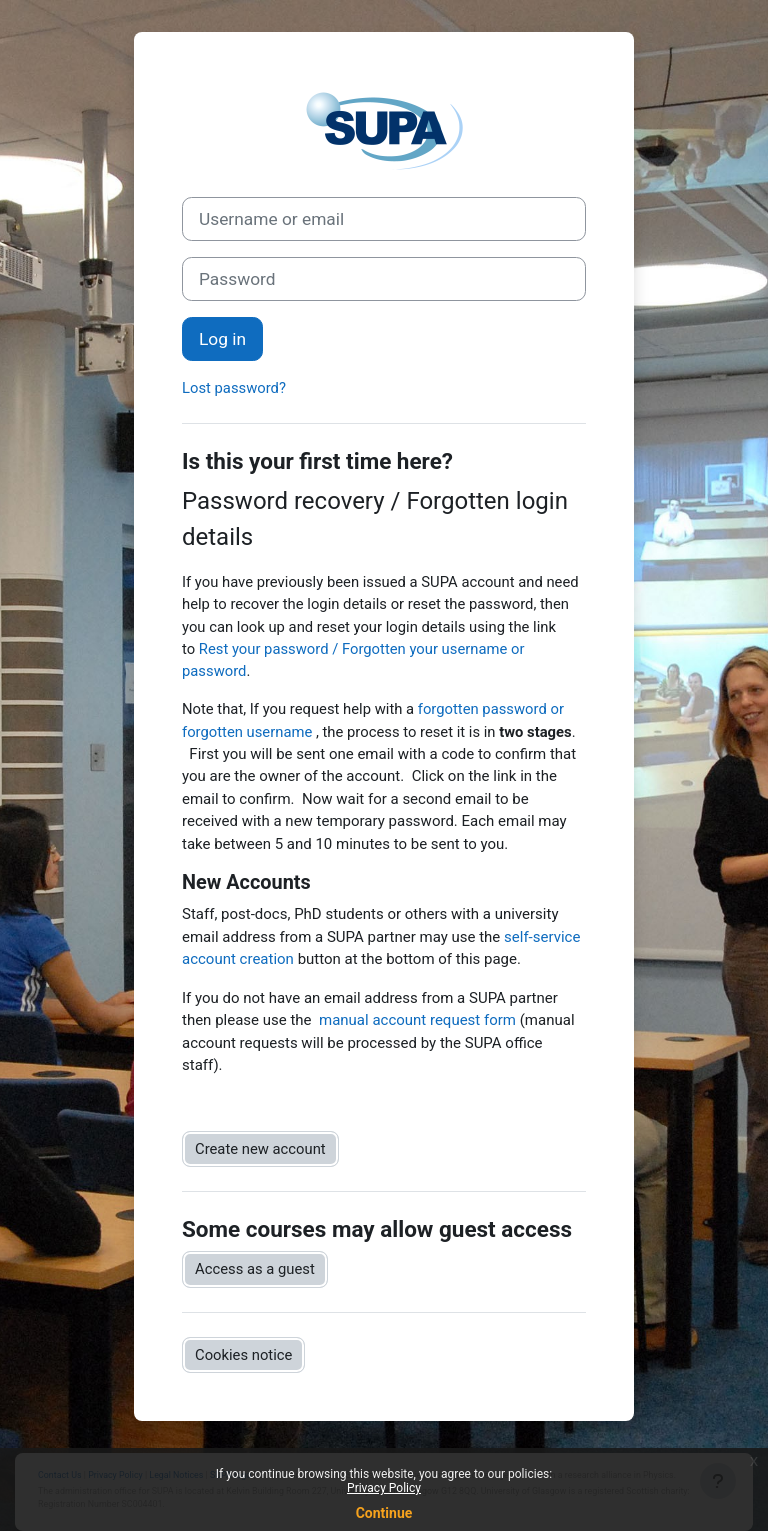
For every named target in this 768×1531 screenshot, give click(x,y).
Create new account (260, 1149)
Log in (222, 339)
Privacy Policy (384, 1488)
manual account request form (417, 1020)
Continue (384, 1513)
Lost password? (234, 388)
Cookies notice (243, 1355)
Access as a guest (255, 1269)
